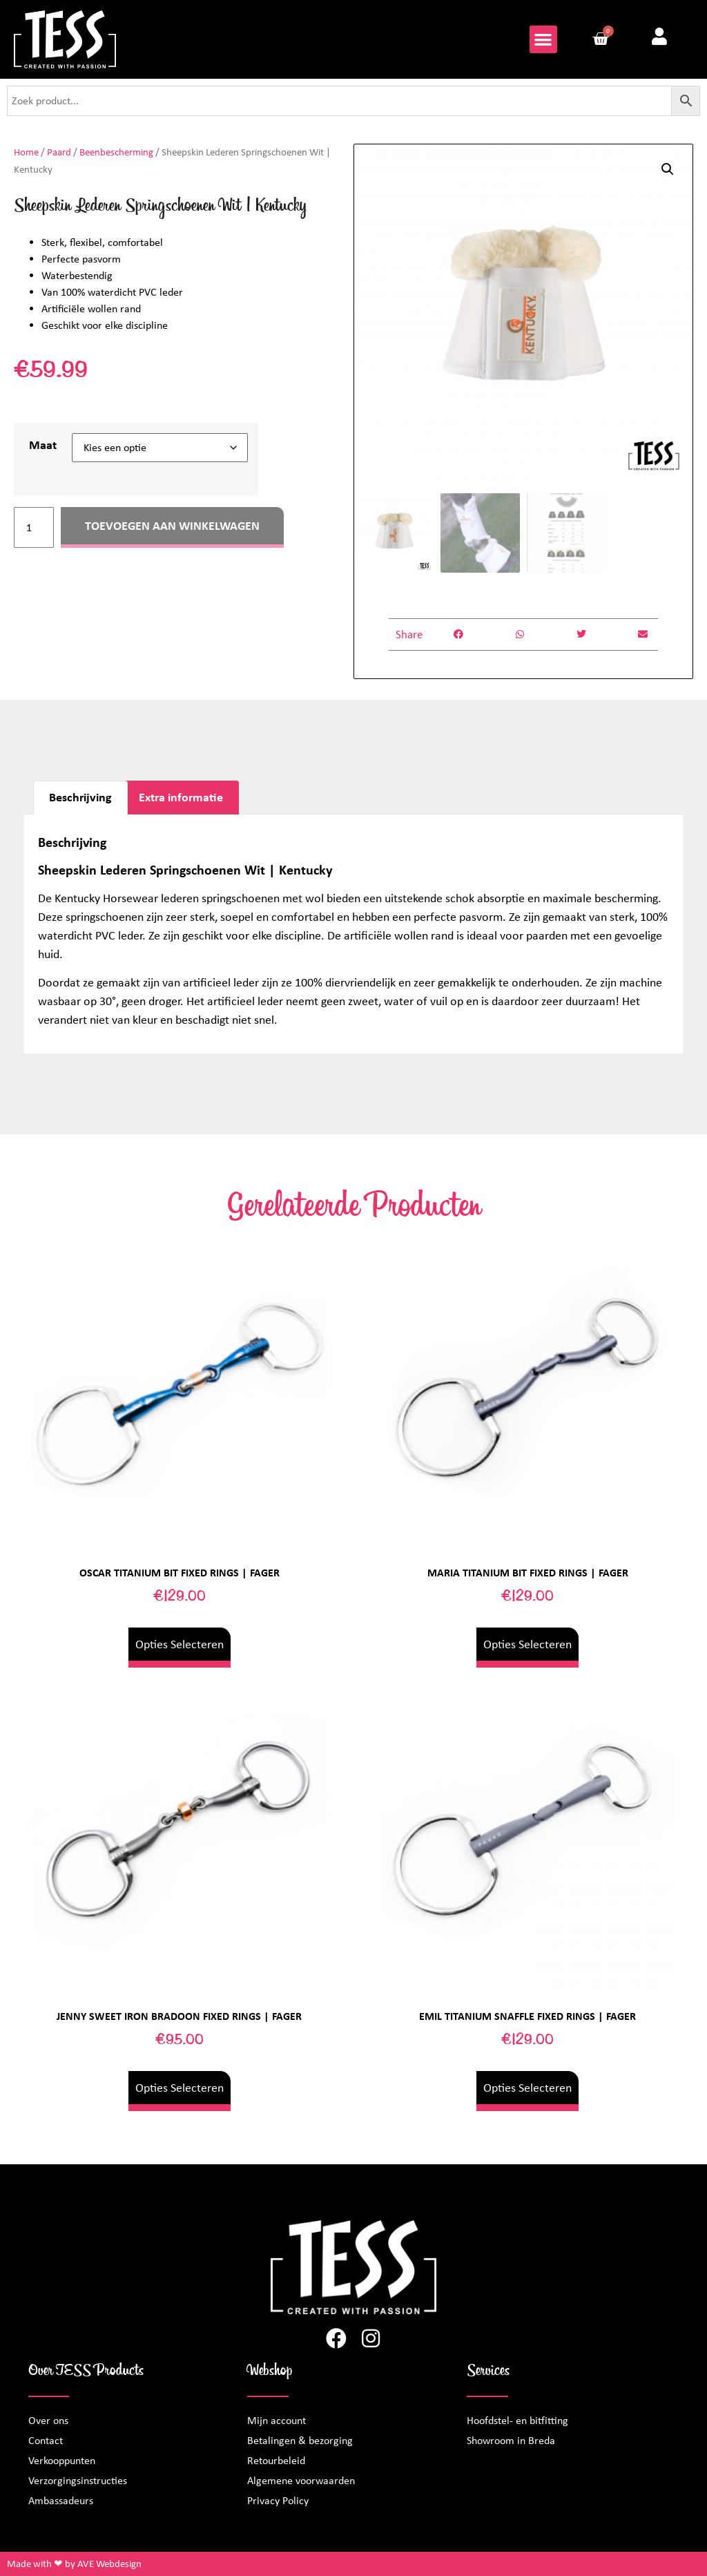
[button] (544, 40)
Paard (59, 152)
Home (26, 152)
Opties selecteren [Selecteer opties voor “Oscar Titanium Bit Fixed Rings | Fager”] (179, 1644)
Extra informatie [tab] (181, 797)
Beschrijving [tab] (80, 797)
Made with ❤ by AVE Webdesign (74, 2563)
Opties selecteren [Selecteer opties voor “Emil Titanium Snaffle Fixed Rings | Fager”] (527, 2087)
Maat (43, 445)
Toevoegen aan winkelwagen (172, 525)
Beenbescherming (116, 152)
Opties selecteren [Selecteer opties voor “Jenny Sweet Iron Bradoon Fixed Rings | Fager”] (179, 2087)
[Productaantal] (34, 527)
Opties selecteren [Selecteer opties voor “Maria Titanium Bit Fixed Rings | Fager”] (527, 1644)
